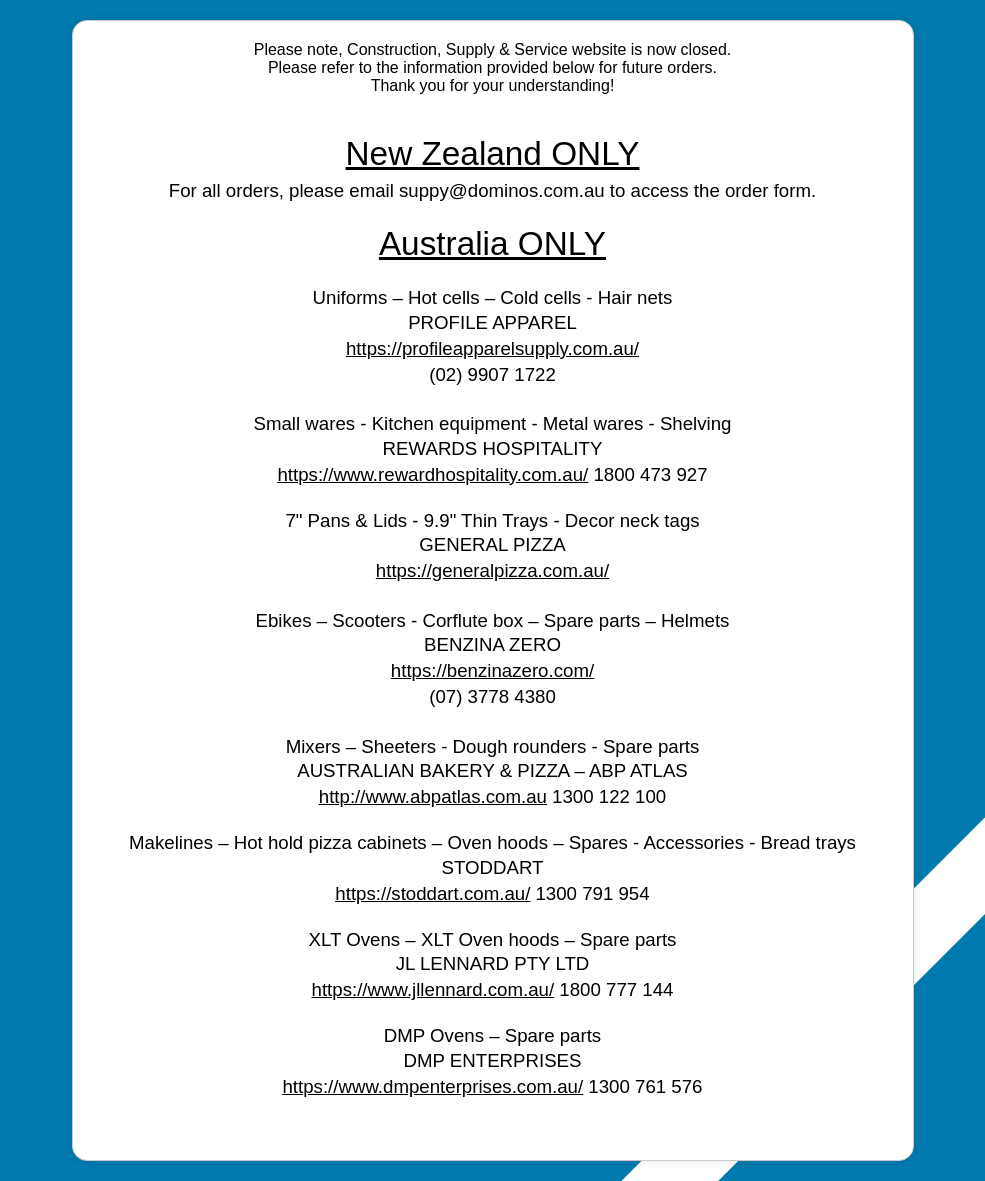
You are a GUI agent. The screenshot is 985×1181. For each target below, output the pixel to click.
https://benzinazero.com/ (492, 670)
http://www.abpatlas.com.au (433, 796)
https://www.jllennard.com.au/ (433, 989)
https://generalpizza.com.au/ (492, 570)
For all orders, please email (284, 190)
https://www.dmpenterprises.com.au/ (432, 1086)
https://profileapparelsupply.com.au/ (492, 348)
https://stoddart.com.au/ (432, 893)
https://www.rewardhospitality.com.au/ (432, 474)
